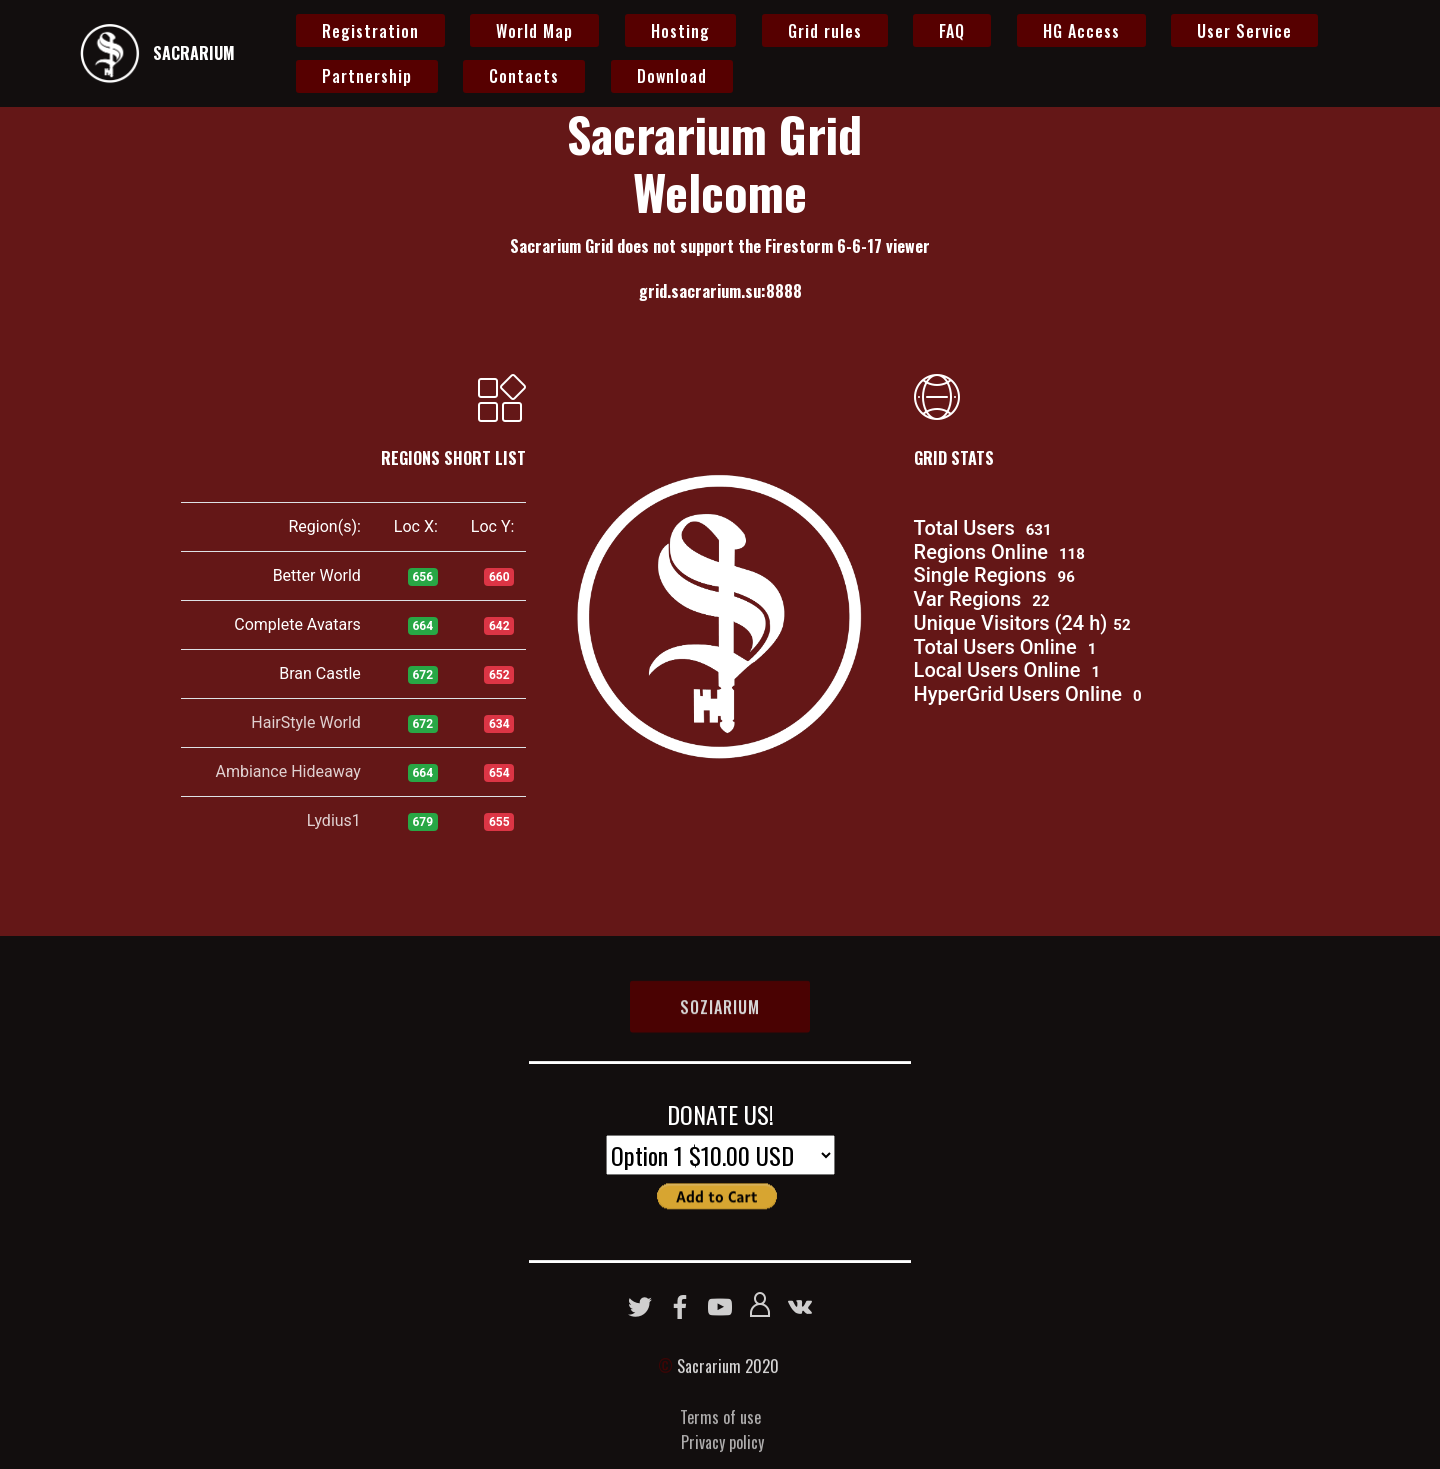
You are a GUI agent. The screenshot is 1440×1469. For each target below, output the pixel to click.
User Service (1244, 31)
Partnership (367, 76)
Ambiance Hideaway (287, 771)
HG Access (1081, 31)
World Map (534, 31)
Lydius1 (334, 820)
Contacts (524, 76)
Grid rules (825, 31)
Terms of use (720, 1446)
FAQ (952, 31)
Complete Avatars (297, 624)
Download (672, 76)
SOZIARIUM (720, 1022)
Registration (370, 31)
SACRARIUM (194, 53)
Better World (317, 575)
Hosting (680, 31)
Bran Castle (320, 673)
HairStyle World (306, 722)
